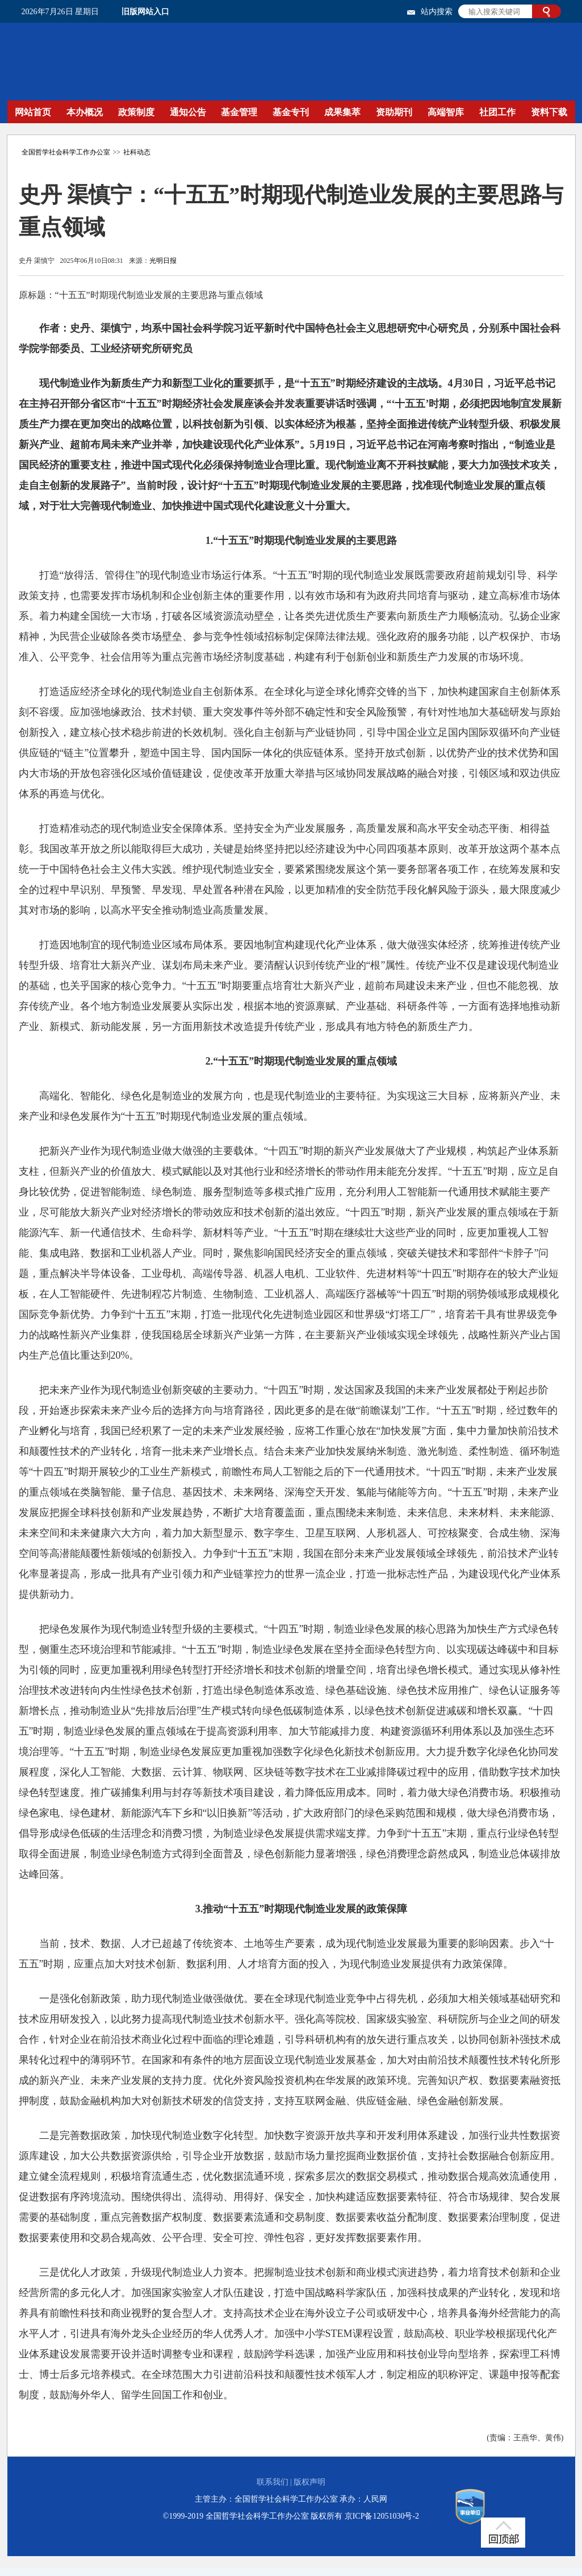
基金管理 (239, 112)
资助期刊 (394, 112)
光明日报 (163, 261)
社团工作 (497, 112)
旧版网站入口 (145, 11)
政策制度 (136, 112)
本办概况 (84, 112)
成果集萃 (342, 112)
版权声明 (309, 2482)
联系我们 (272, 2482)
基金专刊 (291, 112)
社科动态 (136, 152)
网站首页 (33, 112)
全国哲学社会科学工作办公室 (66, 152)
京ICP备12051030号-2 (382, 2516)
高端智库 (446, 112)
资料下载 (549, 112)
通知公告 (188, 112)
